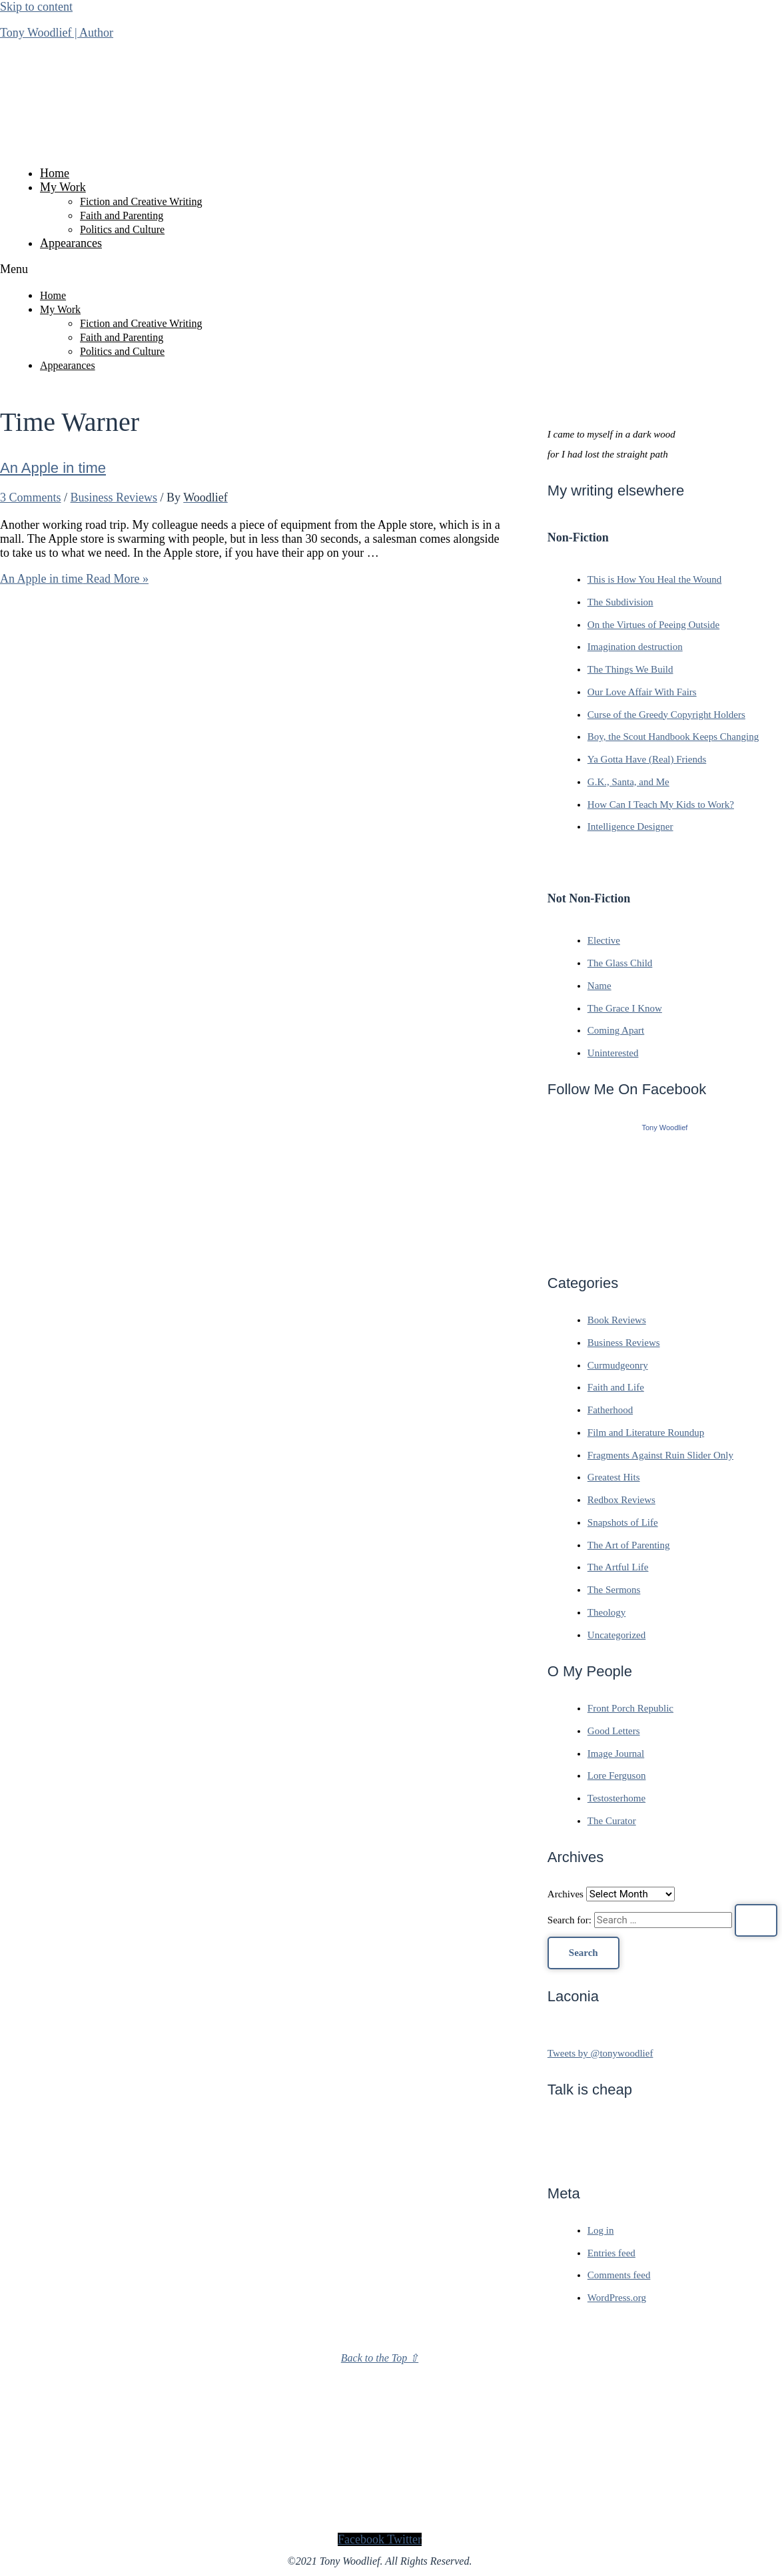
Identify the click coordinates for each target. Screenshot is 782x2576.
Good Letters (613, 1731)
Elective (603, 940)
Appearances (71, 243)
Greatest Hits (613, 1477)
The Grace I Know (624, 1008)
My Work (63, 187)
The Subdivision (620, 602)
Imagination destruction (635, 646)
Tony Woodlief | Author (56, 32)
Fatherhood (610, 1410)
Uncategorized (616, 1635)
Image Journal (615, 1753)
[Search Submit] (756, 1920)
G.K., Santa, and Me (628, 782)
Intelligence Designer (630, 826)
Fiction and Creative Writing (141, 201)
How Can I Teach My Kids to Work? (660, 804)
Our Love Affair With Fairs (642, 692)
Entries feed (611, 2253)
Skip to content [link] (36, 6)
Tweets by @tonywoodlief (600, 2053)
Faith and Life (615, 1387)
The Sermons (614, 1589)
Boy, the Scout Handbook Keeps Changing (673, 736)
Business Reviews (114, 497)
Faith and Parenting (121, 215)
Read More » (74, 578)
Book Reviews (616, 1320)
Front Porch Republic (630, 1708)
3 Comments (30, 497)
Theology (606, 1612)
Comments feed (619, 2275)
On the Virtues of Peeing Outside (653, 624)
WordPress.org (616, 2297)
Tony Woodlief (664, 1127)
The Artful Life (618, 1567)
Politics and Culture (122, 229)
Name (599, 985)
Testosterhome (616, 1798)
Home (54, 173)
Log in (600, 2230)
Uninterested (613, 1053)
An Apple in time (53, 468)
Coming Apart (615, 1030)
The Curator (611, 1820)
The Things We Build (630, 669)
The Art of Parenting (628, 1545)
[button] (379, 269)
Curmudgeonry (617, 1365)
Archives (566, 1894)
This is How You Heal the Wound (654, 579)
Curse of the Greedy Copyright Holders (666, 714)
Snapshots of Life (622, 1522)
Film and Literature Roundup (645, 1432)
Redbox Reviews (621, 1499)
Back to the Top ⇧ (379, 2358)
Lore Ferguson (616, 1775)
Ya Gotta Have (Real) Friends (646, 759)
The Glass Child (620, 963)
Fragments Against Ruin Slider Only (660, 1455)
